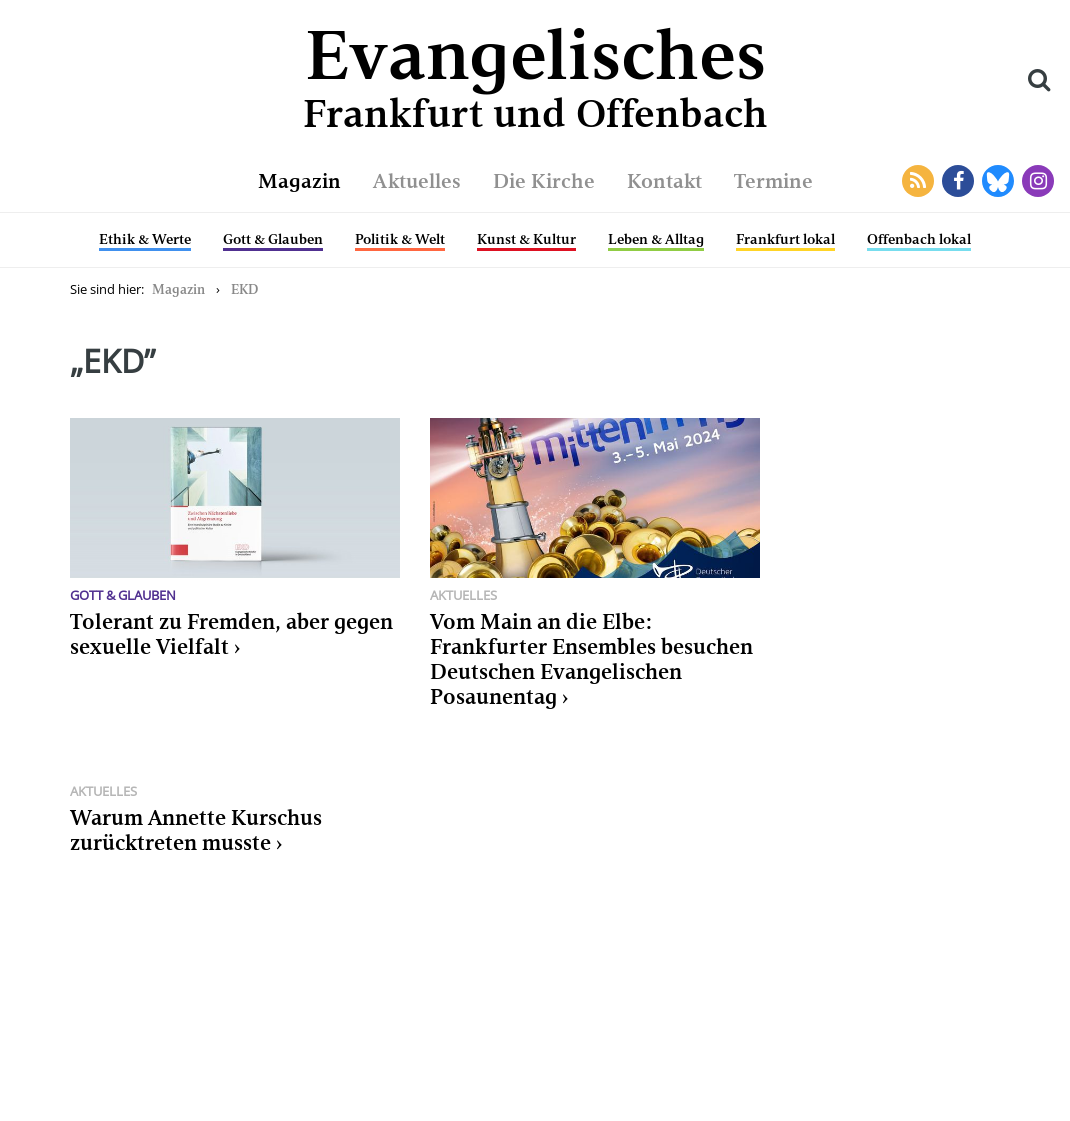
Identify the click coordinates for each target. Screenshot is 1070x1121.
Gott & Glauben (273, 239)
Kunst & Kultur (526, 239)
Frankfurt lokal (785, 239)
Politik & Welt (400, 239)
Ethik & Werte (145, 239)
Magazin (299, 181)
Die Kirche (544, 181)
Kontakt (664, 181)
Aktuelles (417, 181)
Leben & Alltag (656, 239)
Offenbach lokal (919, 239)
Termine (773, 181)
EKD (244, 289)
